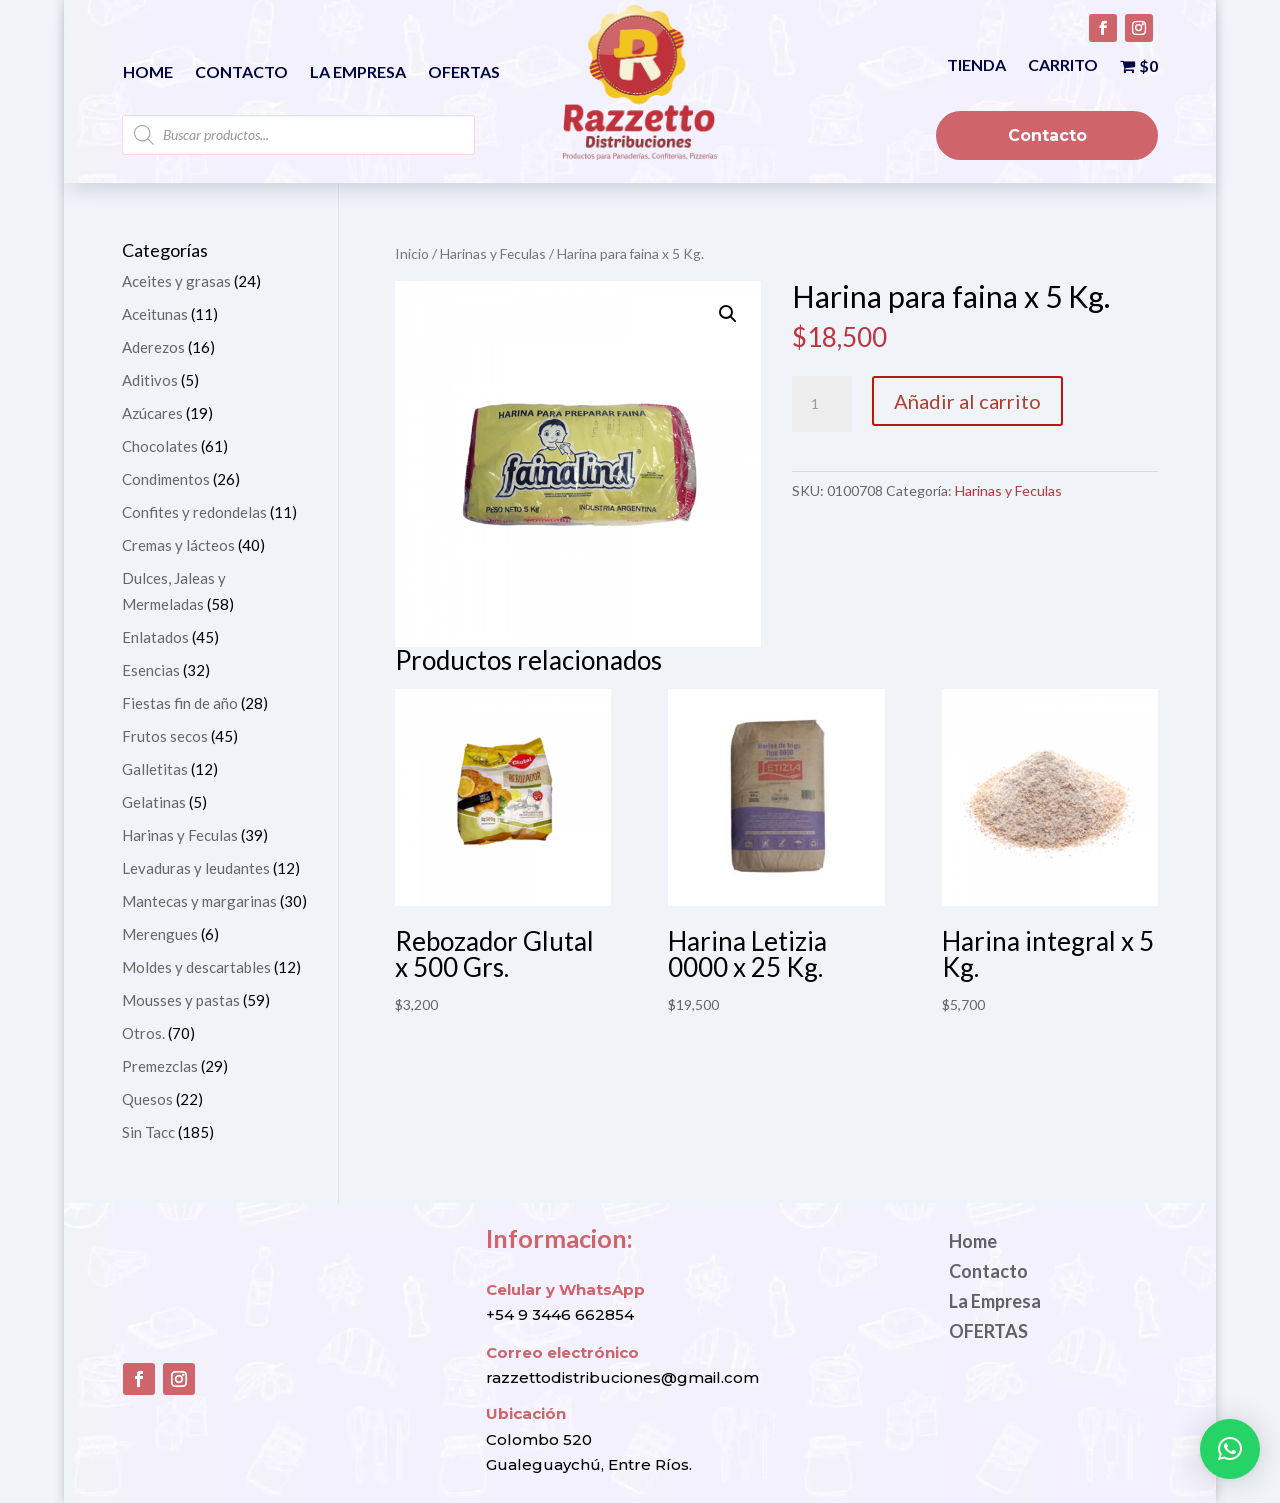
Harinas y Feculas (493, 253)
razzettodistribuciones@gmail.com (622, 1377)
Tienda (976, 66)
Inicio (412, 253)
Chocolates (160, 446)
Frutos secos (165, 736)
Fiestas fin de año (180, 703)
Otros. (143, 1033)
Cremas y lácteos (178, 545)
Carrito (1063, 66)
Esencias (151, 670)
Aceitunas (155, 314)
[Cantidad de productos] (822, 404)
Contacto (241, 73)
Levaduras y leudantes (196, 868)
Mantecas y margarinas (199, 901)
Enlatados (155, 637)
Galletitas (155, 769)
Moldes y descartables (196, 967)
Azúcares (152, 413)
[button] (728, 314)
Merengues (160, 934)
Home (148, 73)
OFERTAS (464, 73)
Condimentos (166, 479)
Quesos (147, 1099)
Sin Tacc (148, 1132)
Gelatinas (154, 802)
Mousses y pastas (181, 1000)
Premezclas (160, 1066)
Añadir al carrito (967, 401)
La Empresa (358, 73)
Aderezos (153, 347)
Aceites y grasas (176, 281)
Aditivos (150, 380)
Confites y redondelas (194, 512)
